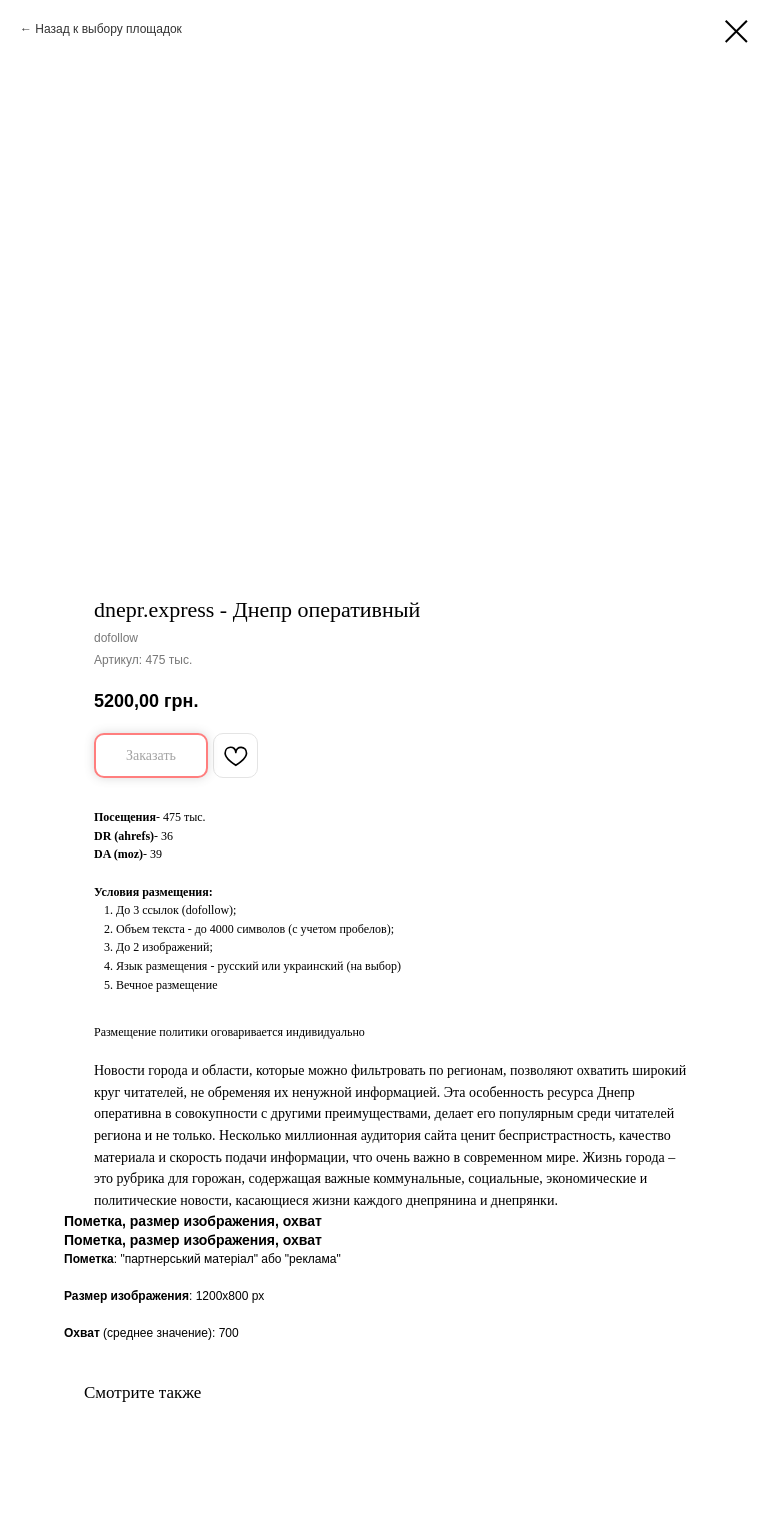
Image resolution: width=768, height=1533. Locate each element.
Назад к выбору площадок (108, 29)
